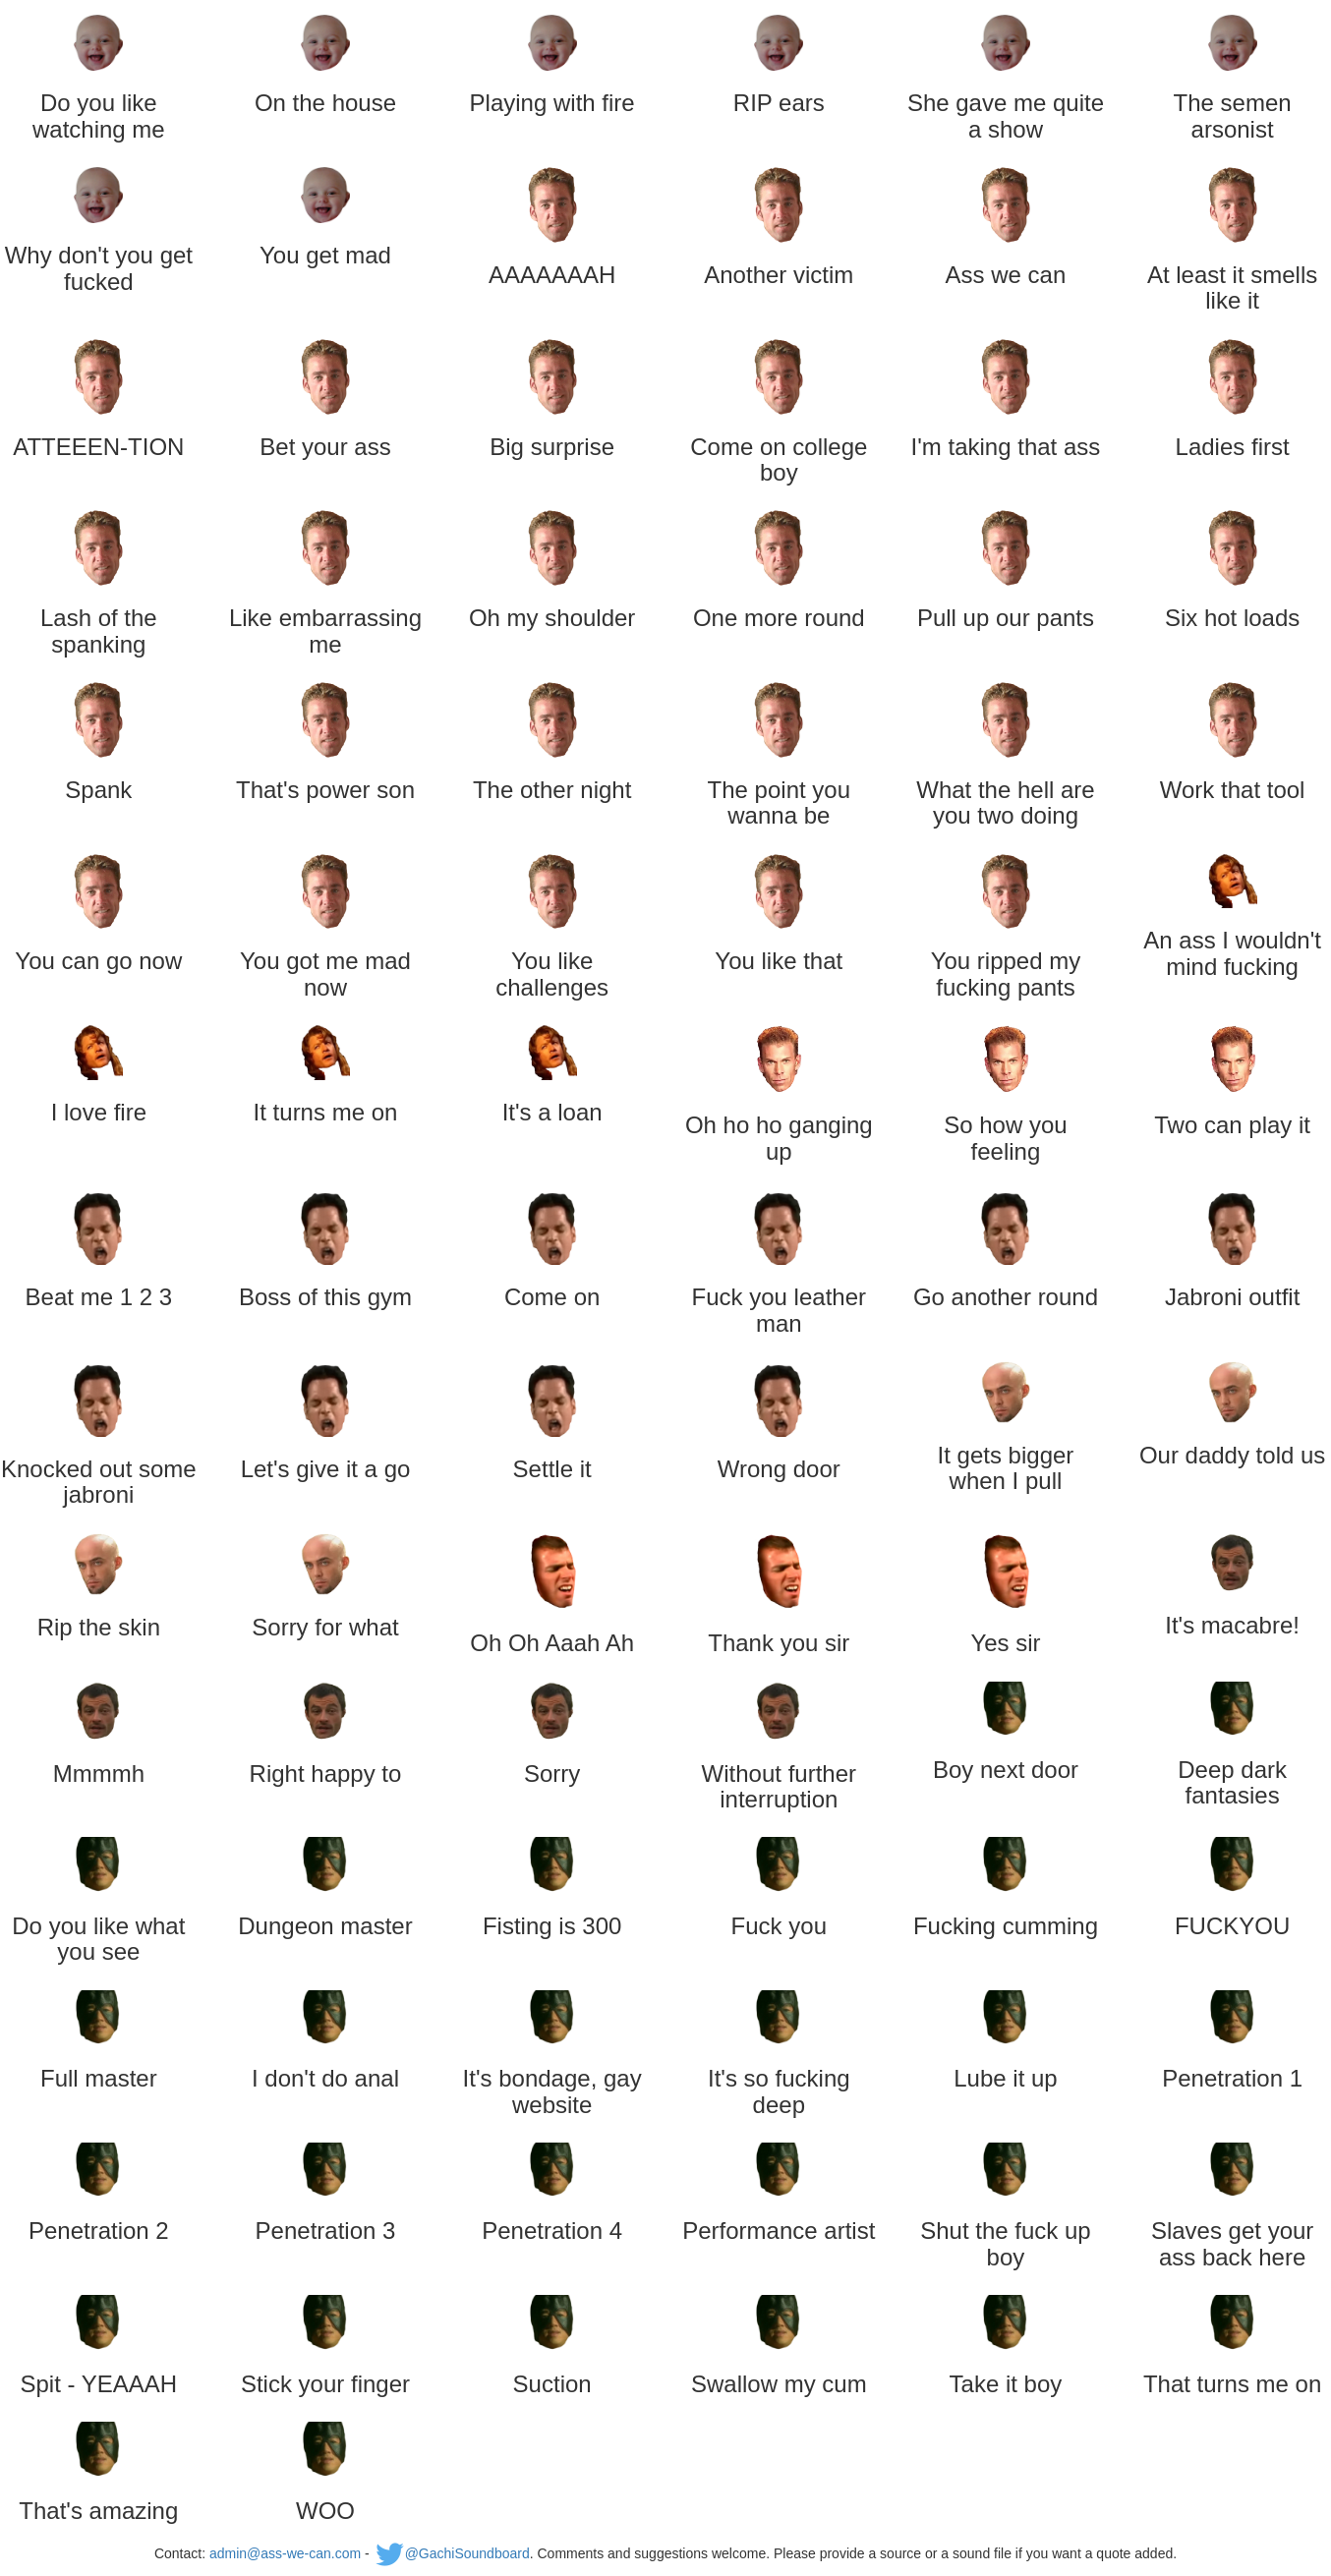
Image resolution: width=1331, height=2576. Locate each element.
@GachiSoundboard (452, 2553)
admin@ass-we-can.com (285, 2553)
